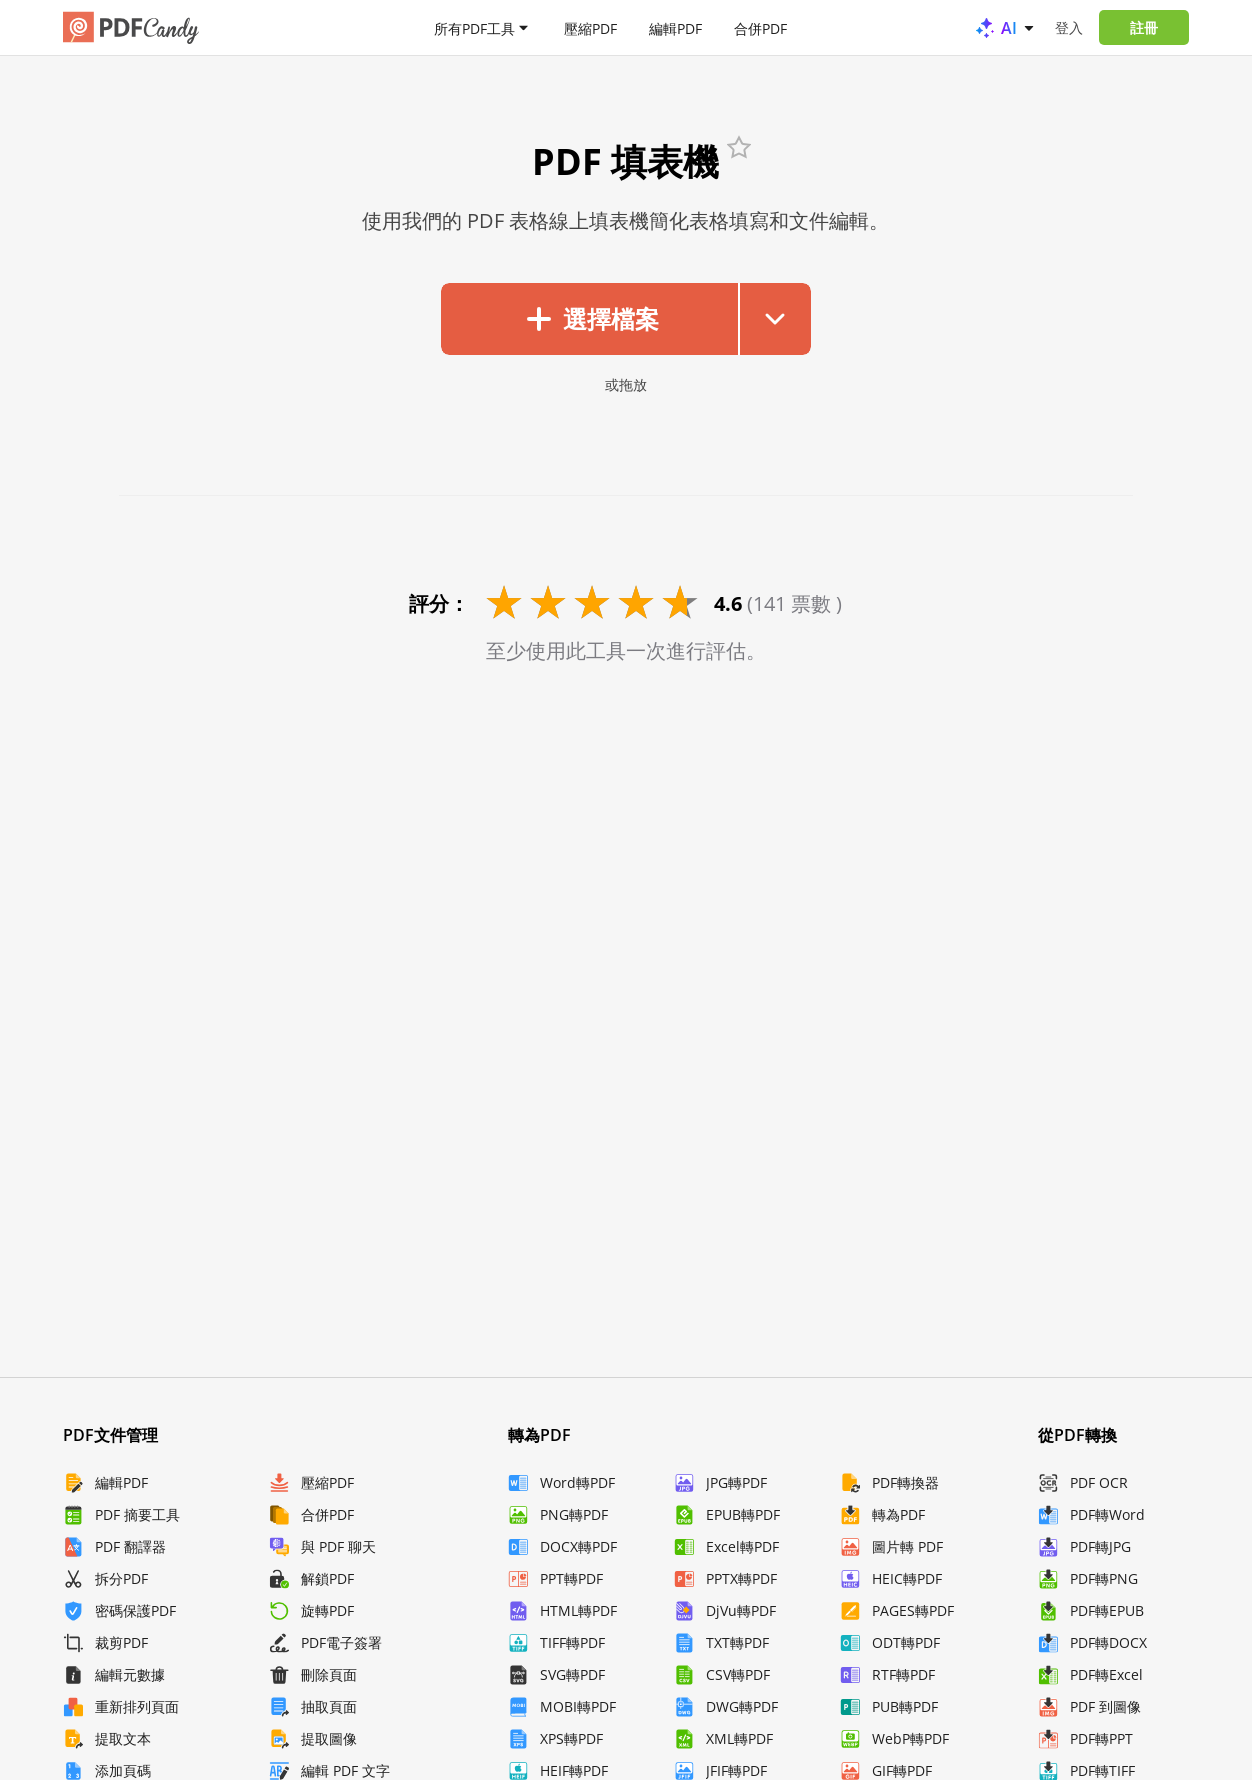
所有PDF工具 (474, 27)
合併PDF (760, 27)
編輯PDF (675, 27)
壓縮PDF (590, 27)
